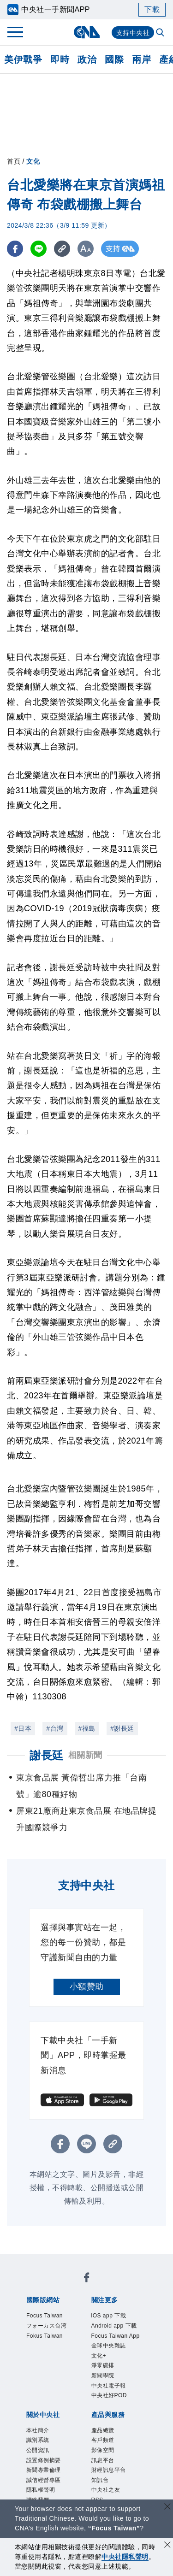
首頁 (13, 161)
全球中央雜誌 (114, 2376)
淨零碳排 (106, 2399)
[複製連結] (62, 249)
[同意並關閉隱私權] (167, 2546)
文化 (33, 161)
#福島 (86, 1728)
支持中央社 (133, 32)
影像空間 (106, 2495)
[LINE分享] (38, 249)
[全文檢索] (161, 33)
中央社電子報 (114, 2423)
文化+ (101, 2388)
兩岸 (141, 59)
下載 (152, 9)
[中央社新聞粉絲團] (86, 2279)
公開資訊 (41, 2495)
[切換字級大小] (86, 249)
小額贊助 (87, 1986)
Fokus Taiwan (50, 2340)
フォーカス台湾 (53, 2328)
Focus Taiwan (50, 2316)
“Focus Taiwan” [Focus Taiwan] (114, 2528)
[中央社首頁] (86, 32)
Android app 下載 (117, 2334)
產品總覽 (106, 2472)
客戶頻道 (106, 2484)
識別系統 (41, 2484)
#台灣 (54, 1728)
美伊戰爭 (23, 59)
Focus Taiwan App (115, 2358)
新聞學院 (106, 2411)
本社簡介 (41, 2472)
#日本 (22, 1728)
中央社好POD (114, 2435)
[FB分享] (15, 249)
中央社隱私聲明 (125, 2556)
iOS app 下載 (114, 2316)
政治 (87, 59)
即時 (59, 59)
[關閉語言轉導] (167, 2507)
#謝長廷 (122, 1728)
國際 (114, 59)
